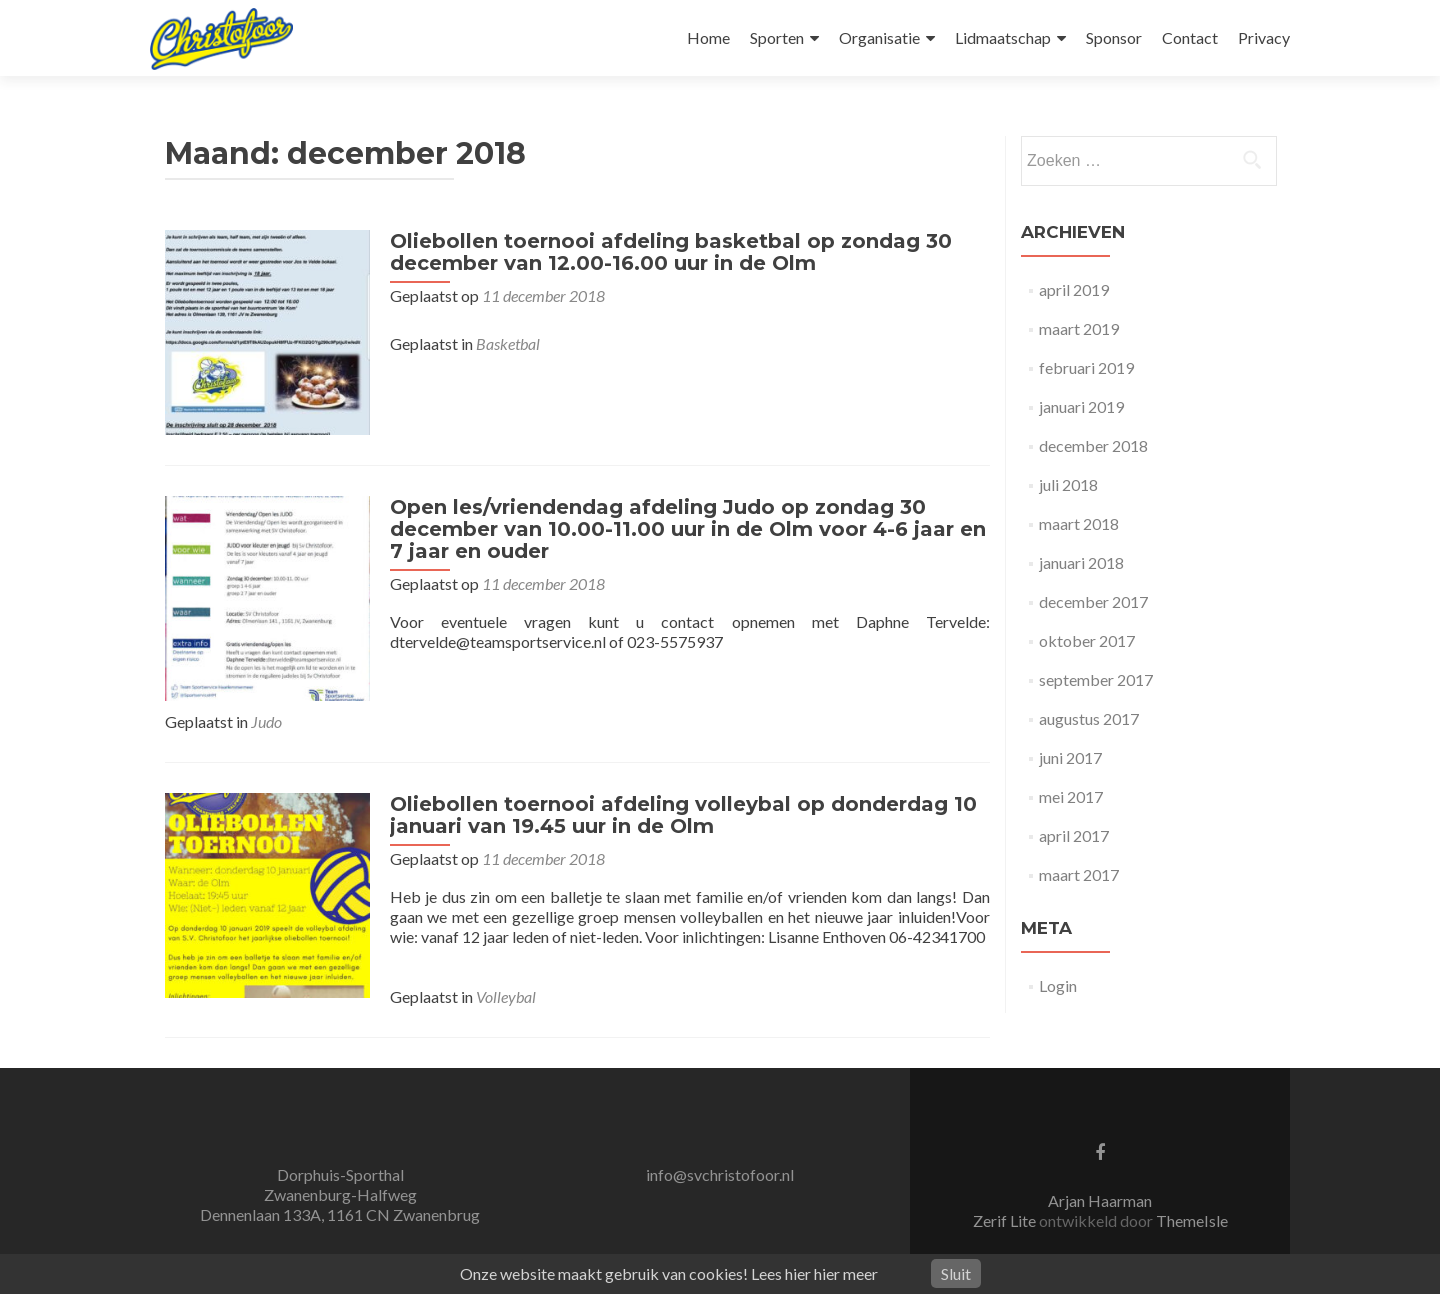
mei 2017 (1071, 796)
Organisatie (879, 37)
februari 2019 (1086, 367)
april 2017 (1074, 835)
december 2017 (1093, 601)
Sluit (956, 1273)
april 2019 (1074, 289)
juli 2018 (1068, 484)
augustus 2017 (1089, 718)
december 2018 (1093, 445)
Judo (266, 716)
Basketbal (503, 343)
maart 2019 (1079, 328)
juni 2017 (1070, 757)
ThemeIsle (1192, 1215)
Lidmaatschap (1003, 37)
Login (1058, 985)
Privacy (1264, 37)
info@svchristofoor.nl (720, 1169)
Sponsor (1114, 37)
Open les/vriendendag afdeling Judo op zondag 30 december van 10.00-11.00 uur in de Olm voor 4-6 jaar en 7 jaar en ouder (683, 524)
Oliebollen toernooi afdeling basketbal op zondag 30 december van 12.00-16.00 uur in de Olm (666, 252)
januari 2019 (1081, 406)
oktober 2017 (1087, 640)
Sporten (777, 37)
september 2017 (1096, 679)
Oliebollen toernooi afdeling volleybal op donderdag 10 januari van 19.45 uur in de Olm (678, 810)
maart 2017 (1079, 874)
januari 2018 (1081, 562)
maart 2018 (1079, 523)
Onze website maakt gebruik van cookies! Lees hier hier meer (669, 1273)
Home (708, 37)
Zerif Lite (1006, 1215)
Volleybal (501, 991)
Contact (1190, 37)
